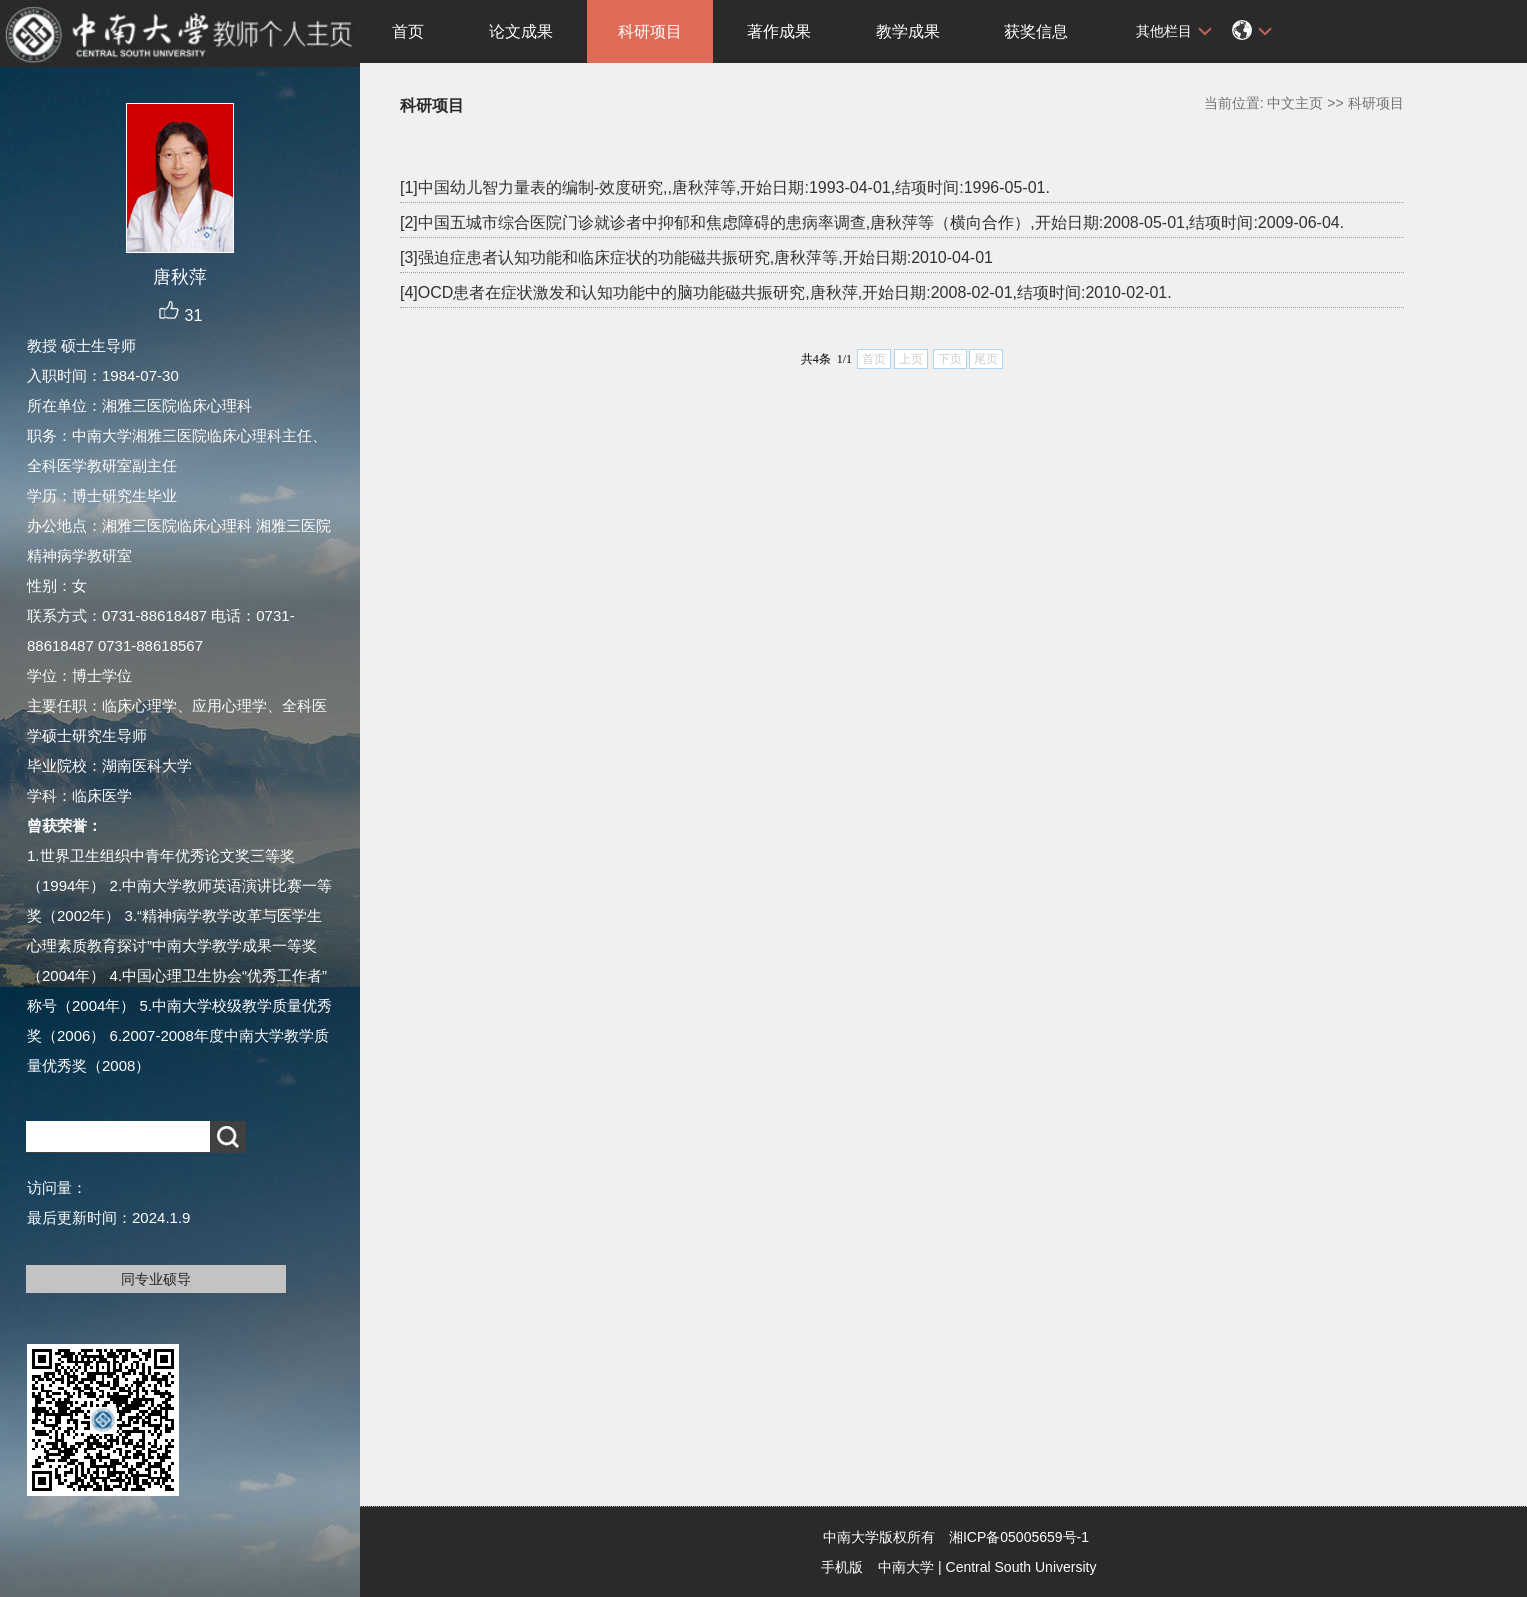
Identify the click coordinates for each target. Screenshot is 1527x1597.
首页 (408, 31)
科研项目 (650, 31)
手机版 (842, 1567)
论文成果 (521, 31)
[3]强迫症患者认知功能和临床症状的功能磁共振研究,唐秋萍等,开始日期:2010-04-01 (696, 257)
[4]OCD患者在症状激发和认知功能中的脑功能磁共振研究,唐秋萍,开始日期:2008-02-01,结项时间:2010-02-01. (786, 292)
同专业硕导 (156, 1279)
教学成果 (908, 31)
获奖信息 (1036, 31)
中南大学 (906, 1567)
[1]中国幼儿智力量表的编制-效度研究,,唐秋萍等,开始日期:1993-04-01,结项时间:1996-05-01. (725, 187)
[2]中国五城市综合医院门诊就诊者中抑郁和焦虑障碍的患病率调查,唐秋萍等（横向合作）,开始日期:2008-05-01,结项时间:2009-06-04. (872, 222)
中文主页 (1295, 103)
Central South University (1021, 1567)
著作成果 (779, 31)
